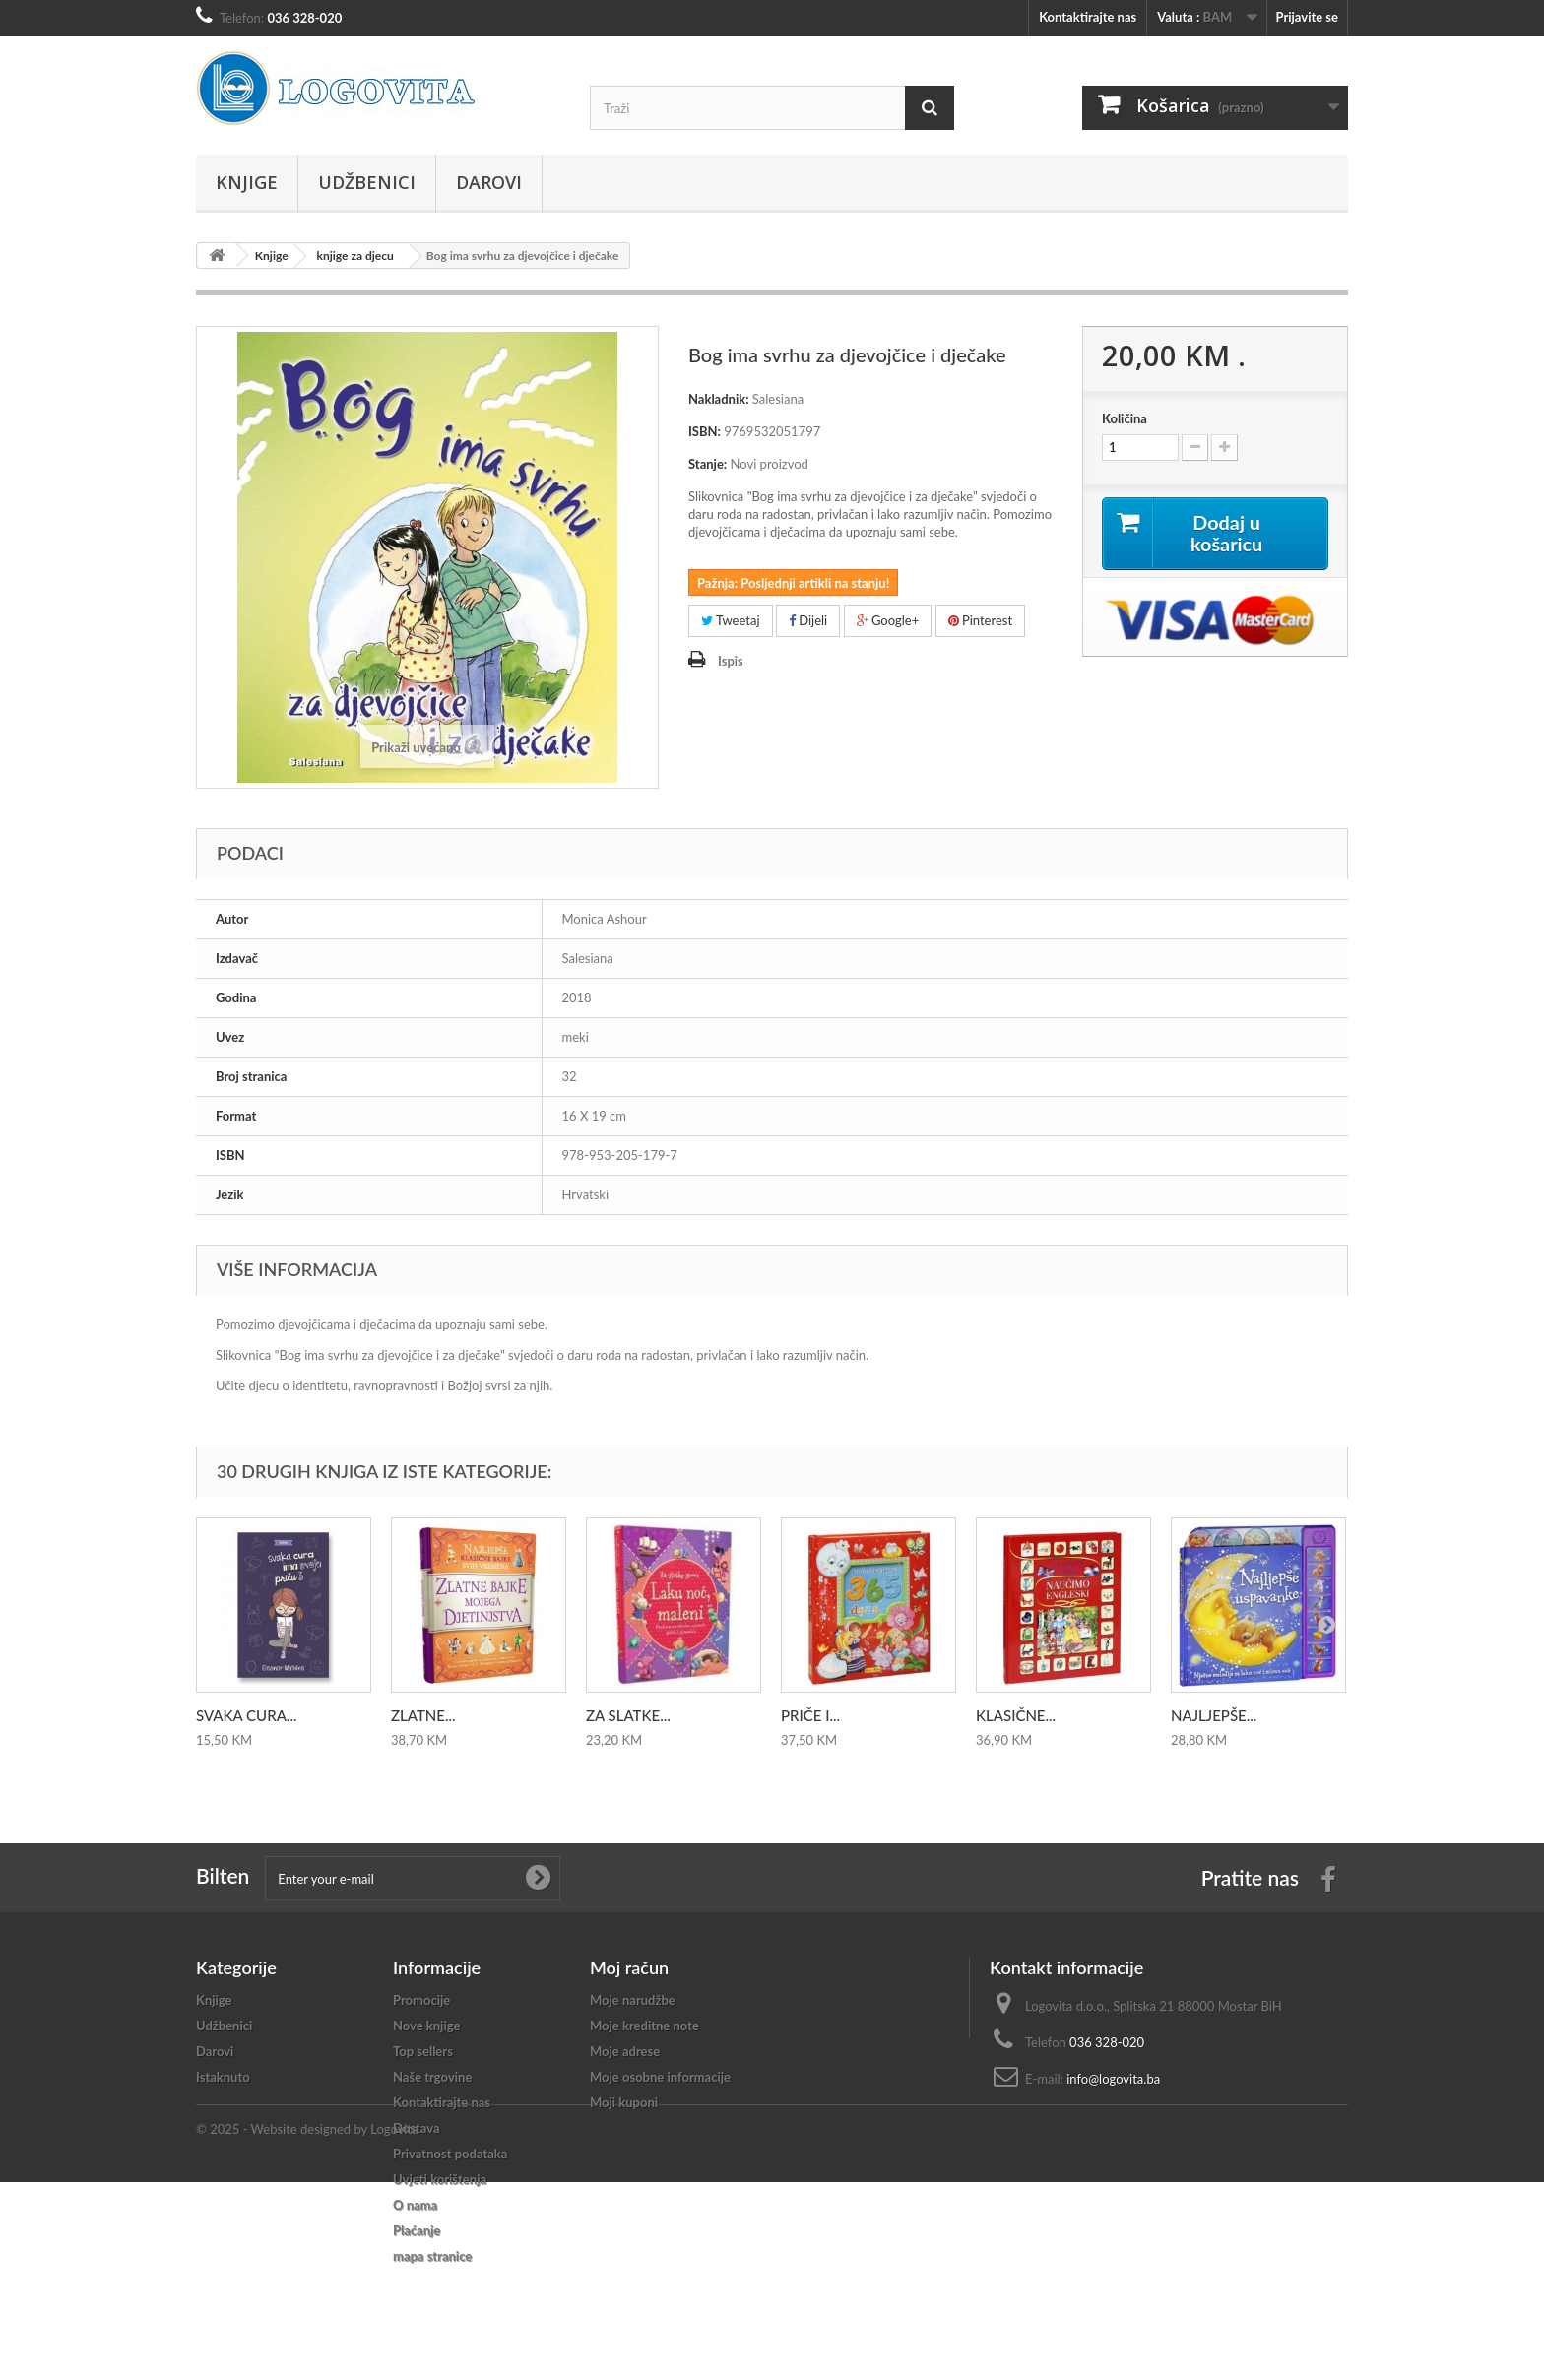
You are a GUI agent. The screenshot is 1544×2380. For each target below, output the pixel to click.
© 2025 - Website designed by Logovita (307, 2327)
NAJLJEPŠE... (1213, 1715)
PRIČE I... (810, 1715)
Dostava (416, 2128)
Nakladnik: (718, 399)
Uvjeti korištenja (439, 2179)
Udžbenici (367, 182)
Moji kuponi (624, 2102)
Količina (1124, 418)
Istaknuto (223, 2077)
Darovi (489, 182)
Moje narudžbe (633, 2000)
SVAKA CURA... (246, 1715)
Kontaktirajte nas (1087, 17)
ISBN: (704, 431)
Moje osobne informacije (660, 2077)
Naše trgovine (432, 2077)
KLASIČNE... (1016, 1715)
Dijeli (808, 620)
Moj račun (629, 1967)
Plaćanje (416, 2230)
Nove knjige (426, 2025)
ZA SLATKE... (628, 1715)
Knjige (247, 182)
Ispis (730, 661)
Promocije (421, 2000)
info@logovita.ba (1113, 2079)
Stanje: (707, 464)
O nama (415, 2205)
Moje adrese (625, 2051)
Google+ (888, 620)
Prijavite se (1306, 17)
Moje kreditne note (644, 2025)
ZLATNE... (423, 1715)
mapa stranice (432, 2256)
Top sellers (423, 2051)
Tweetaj (730, 620)
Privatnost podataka (450, 2153)
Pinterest (980, 620)
